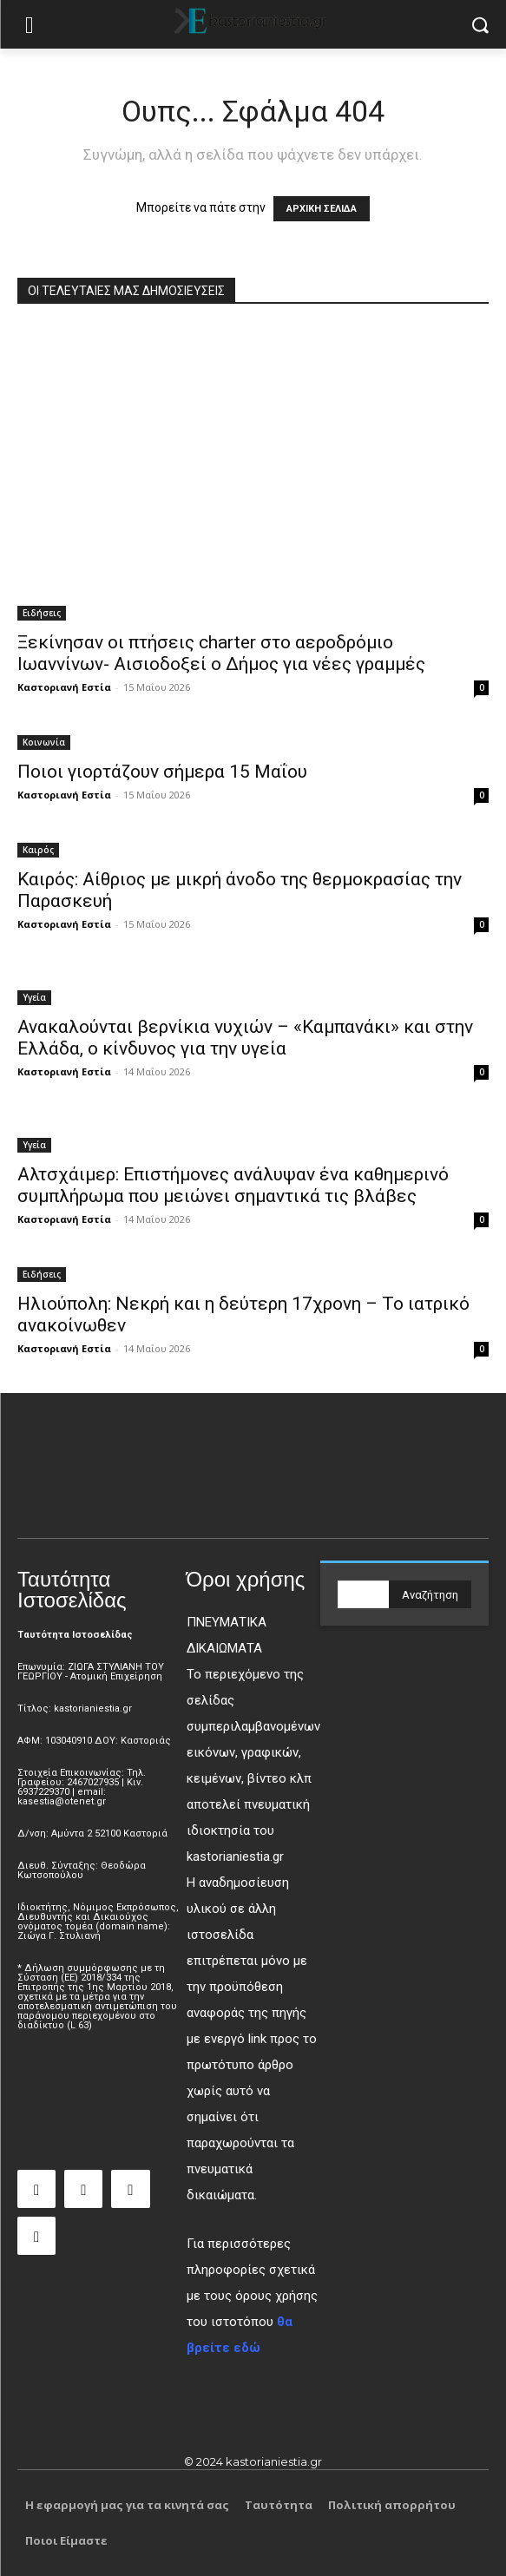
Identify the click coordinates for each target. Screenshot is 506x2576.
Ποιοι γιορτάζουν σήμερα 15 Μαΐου (162, 771)
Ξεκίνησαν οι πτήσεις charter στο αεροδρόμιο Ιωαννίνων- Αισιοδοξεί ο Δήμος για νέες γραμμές (221, 653)
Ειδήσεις (42, 613)
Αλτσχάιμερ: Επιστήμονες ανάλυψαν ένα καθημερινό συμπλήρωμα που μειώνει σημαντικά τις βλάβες (233, 1185)
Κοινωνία (44, 742)
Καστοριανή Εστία (64, 686)
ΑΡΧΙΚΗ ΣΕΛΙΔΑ (321, 208)
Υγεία (34, 997)
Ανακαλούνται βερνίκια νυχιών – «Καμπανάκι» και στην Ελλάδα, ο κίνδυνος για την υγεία (245, 1037)
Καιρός (38, 850)
